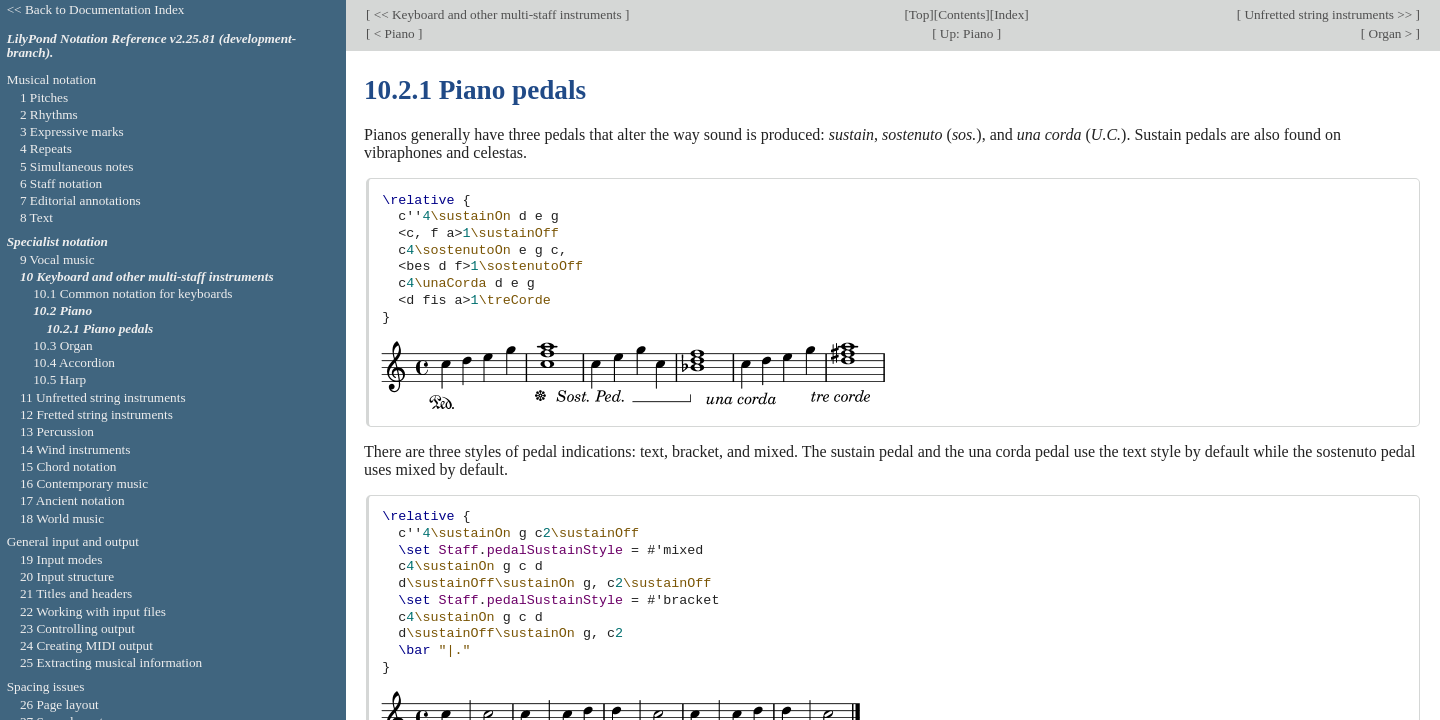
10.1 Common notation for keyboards (132, 293)
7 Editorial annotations (80, 200)
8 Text (36, 217)
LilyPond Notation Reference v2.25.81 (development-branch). (152, 46)
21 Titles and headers (76, 593)
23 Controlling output (77, 628)
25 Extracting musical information (111, 662)
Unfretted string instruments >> (1328, 14)
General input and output (73, 541)
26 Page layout (59, 704)
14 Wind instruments (75, 449)
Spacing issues (46, 686)
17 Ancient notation (72, 500)
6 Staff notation (61, 183)
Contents (961, 14)
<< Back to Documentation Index (96, 9)
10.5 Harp (59, 379)
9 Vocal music (57, 259)
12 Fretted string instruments (96, 414)
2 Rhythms (49, 114)
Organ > (1390, 33)
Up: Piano (967, 33)
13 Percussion (57, 431)
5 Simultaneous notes (77, 166)
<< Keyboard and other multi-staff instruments (497, 14)
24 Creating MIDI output (86, 645)
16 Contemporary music (84, 483)
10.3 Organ (62, 345)
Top (919, 14)
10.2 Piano (62, 310)
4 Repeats (46, 148)
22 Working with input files (93, 611)
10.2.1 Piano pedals (99, 328)
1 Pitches (44, 97)
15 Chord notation (68, 466)
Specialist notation (57, 241)
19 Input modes (61, 559)
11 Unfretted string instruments (103, 397)
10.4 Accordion (74, 362)
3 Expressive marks (72, 131)
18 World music (62, 518)
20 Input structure (67, 576)
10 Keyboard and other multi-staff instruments (147, 276)
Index (1009, 14)
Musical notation (52, 79)
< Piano (394, 33)
